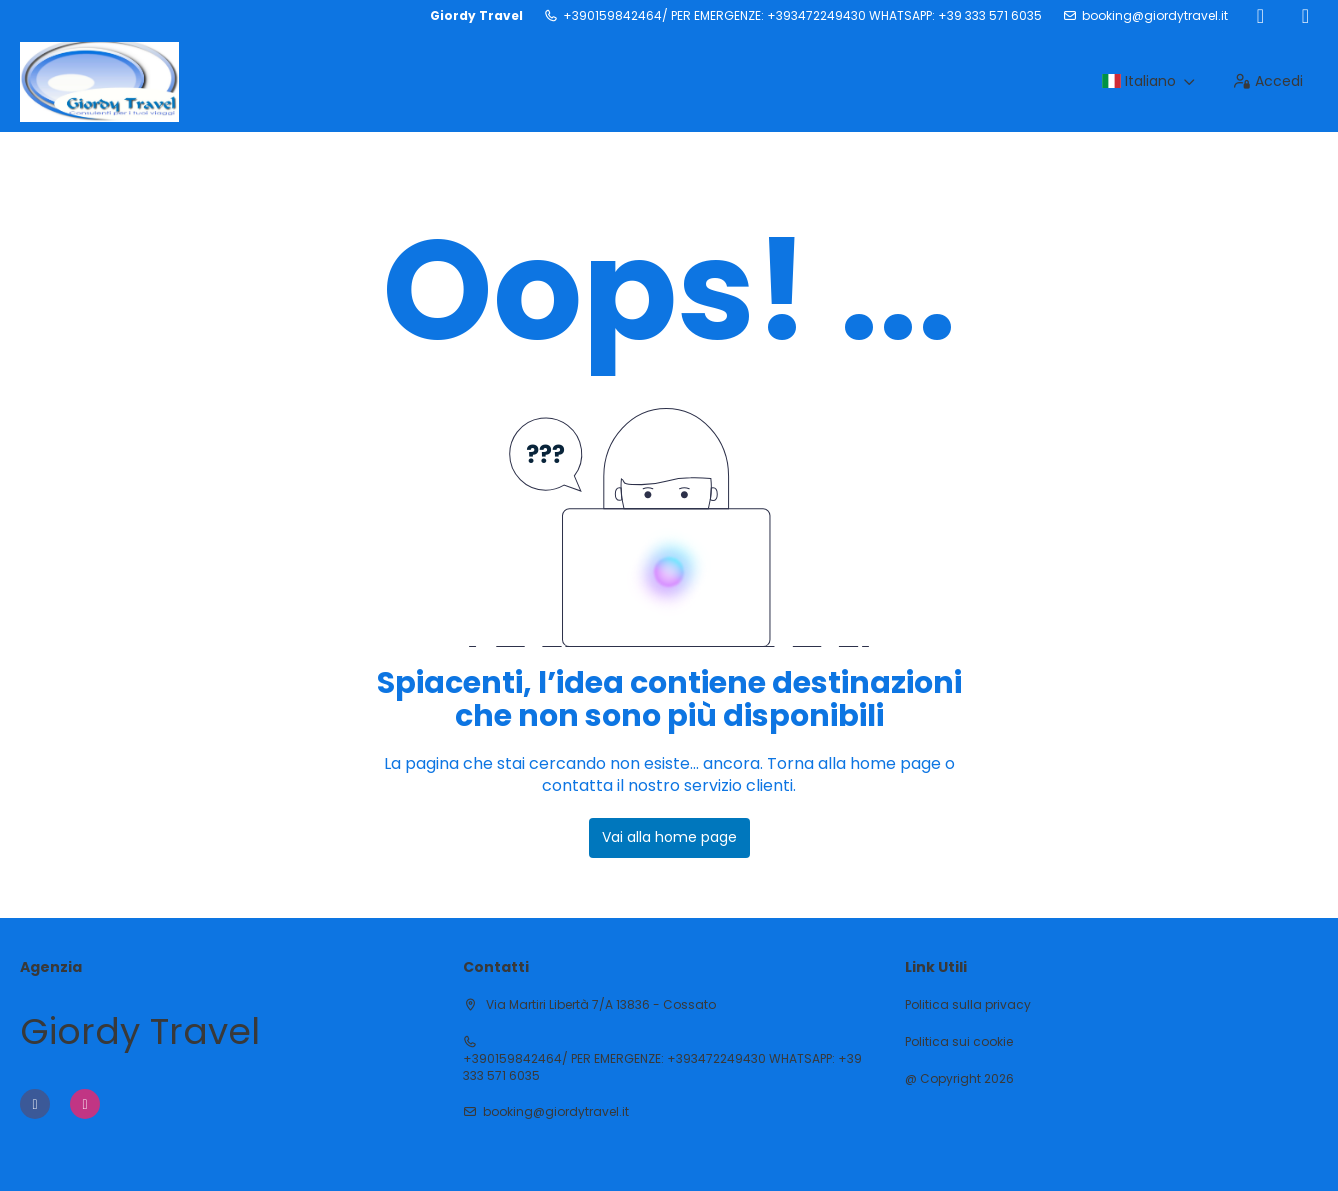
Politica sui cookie (959, 1042)
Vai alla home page (669, 837)
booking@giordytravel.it (1155, 16)
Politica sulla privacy (968, 1005)
